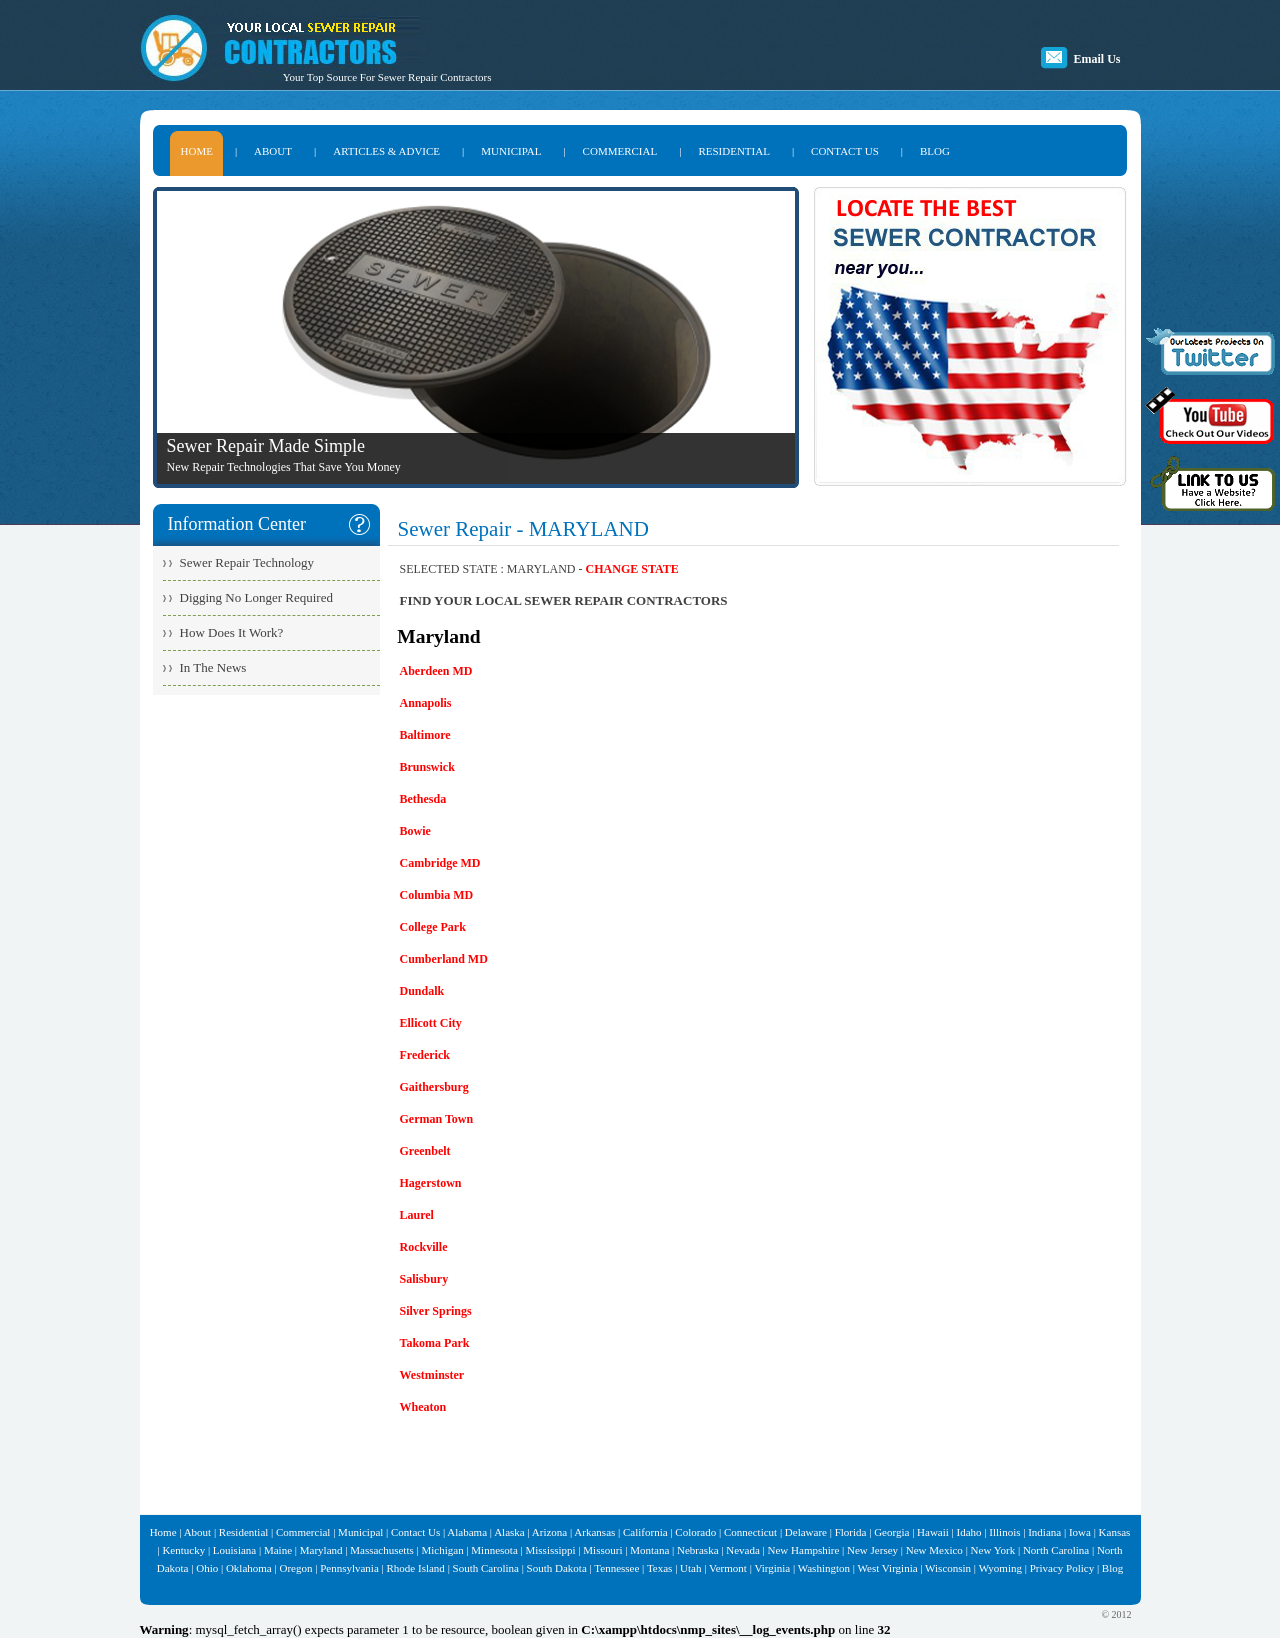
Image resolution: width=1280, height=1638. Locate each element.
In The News (213, 667)
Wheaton (423, 1407)
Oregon (295, 1568)
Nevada (743, 1550)
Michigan (442, 1550)
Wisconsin (948, 1568)
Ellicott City (431, 1023)
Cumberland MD (444, 959)
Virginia (772, 1568)
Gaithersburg (434, 1087)
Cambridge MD (440, 863)
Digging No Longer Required (256, 597)
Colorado (695, 1532)
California (645, 1532)
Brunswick (427, 767)
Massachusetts (382, 1550)
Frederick (425, 1055)
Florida (851, 1532)
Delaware (806, 1532)
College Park (433, 927)
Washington (824, 1568)
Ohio (207, 1568)
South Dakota (557, 1568)
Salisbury (424, 1279)
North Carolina (1056, 1550)
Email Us (1096, 59)
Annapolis (426, 703)
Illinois (1004, 1532)
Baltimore (425, 735)
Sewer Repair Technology (247, 562)
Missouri (602, 1550)
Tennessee (616, 1568)
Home (163, 1532)
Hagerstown (431, 1183)
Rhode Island (416, 1568)
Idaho (969, 1532)
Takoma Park (435, 1343)
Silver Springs (436, 1311)
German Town (437, 1119)
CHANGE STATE (632, 569)
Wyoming (1000, 1568)
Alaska (509, 1532)
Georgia (891, 1532)
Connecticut (750, 1532)
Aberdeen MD (436, 671)
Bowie (415, 831)
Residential (244, 1532)
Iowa (1080, 1532)
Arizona (549, 1532)
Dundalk (422, 991)
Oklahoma (249, 1568)
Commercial (303, 1532)
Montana (649, 1550)
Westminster (432, 1375)
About (198, 1532)
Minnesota (494, 1550)
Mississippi (551, 1550)
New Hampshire (804, 1550)
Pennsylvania (349, 1568)
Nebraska (698, 1550)
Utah (690, 1568)
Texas (660, 1568)
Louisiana (234, 1550)
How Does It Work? (232, 632)
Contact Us (415, 1532)
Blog (1112, 1568)
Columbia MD (437, 895)
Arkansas (594, 1532)
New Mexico (934, 1550)
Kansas (1115, 1532)
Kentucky (183, 1550)
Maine (278, 1550)
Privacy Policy (1062, 1568)
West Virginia (888, 1568)
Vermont (728, 1568)
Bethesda (423, 799)
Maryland (321, 1550)
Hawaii (933, 1532)
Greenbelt (425, 1151)
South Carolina (486, 1568)
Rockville (424, 1247)
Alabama (467, 1532)
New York (993, 1550)
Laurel (417, 1215)
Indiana (1044, 1532)
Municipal (360, 1532)
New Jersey (872, 1550)
